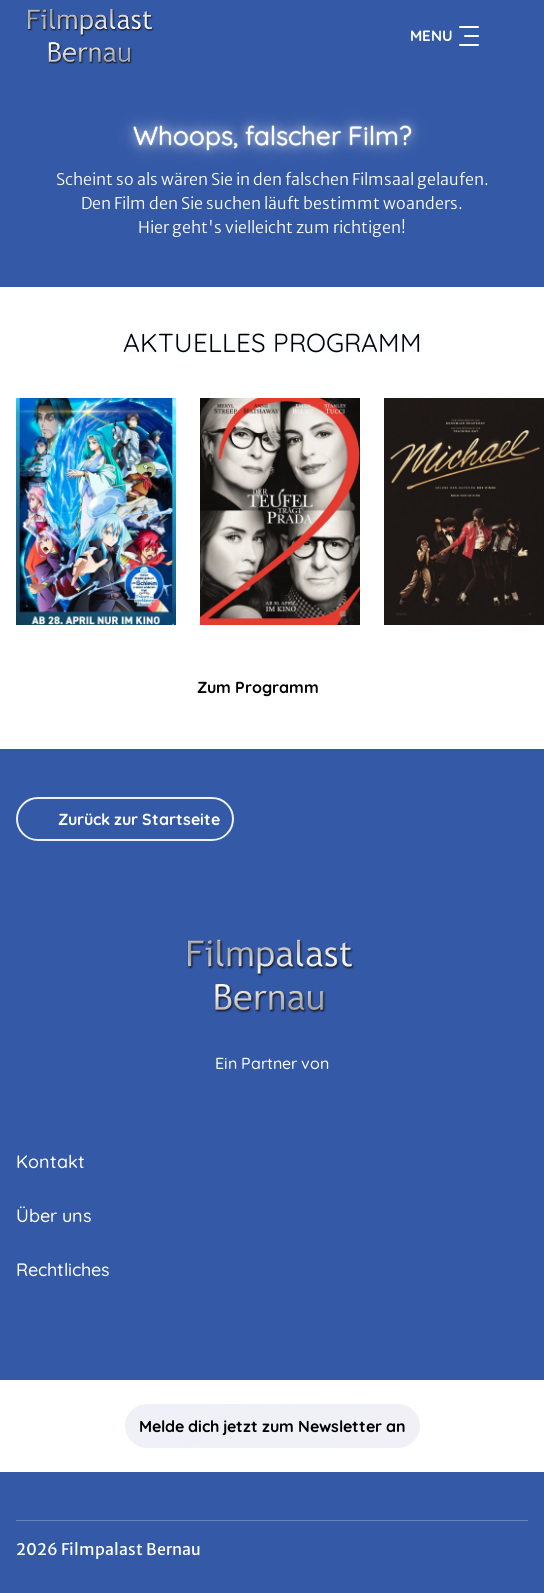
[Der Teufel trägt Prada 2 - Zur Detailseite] (280, 511)
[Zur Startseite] (156, 36)
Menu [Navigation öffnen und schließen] (444, 36)
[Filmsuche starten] (508, 36)
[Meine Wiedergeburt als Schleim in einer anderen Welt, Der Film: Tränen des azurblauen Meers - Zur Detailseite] (96, 511)
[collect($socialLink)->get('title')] (272, 1336)
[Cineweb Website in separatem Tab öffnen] (272, 1084)
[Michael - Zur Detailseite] (464, 511)
